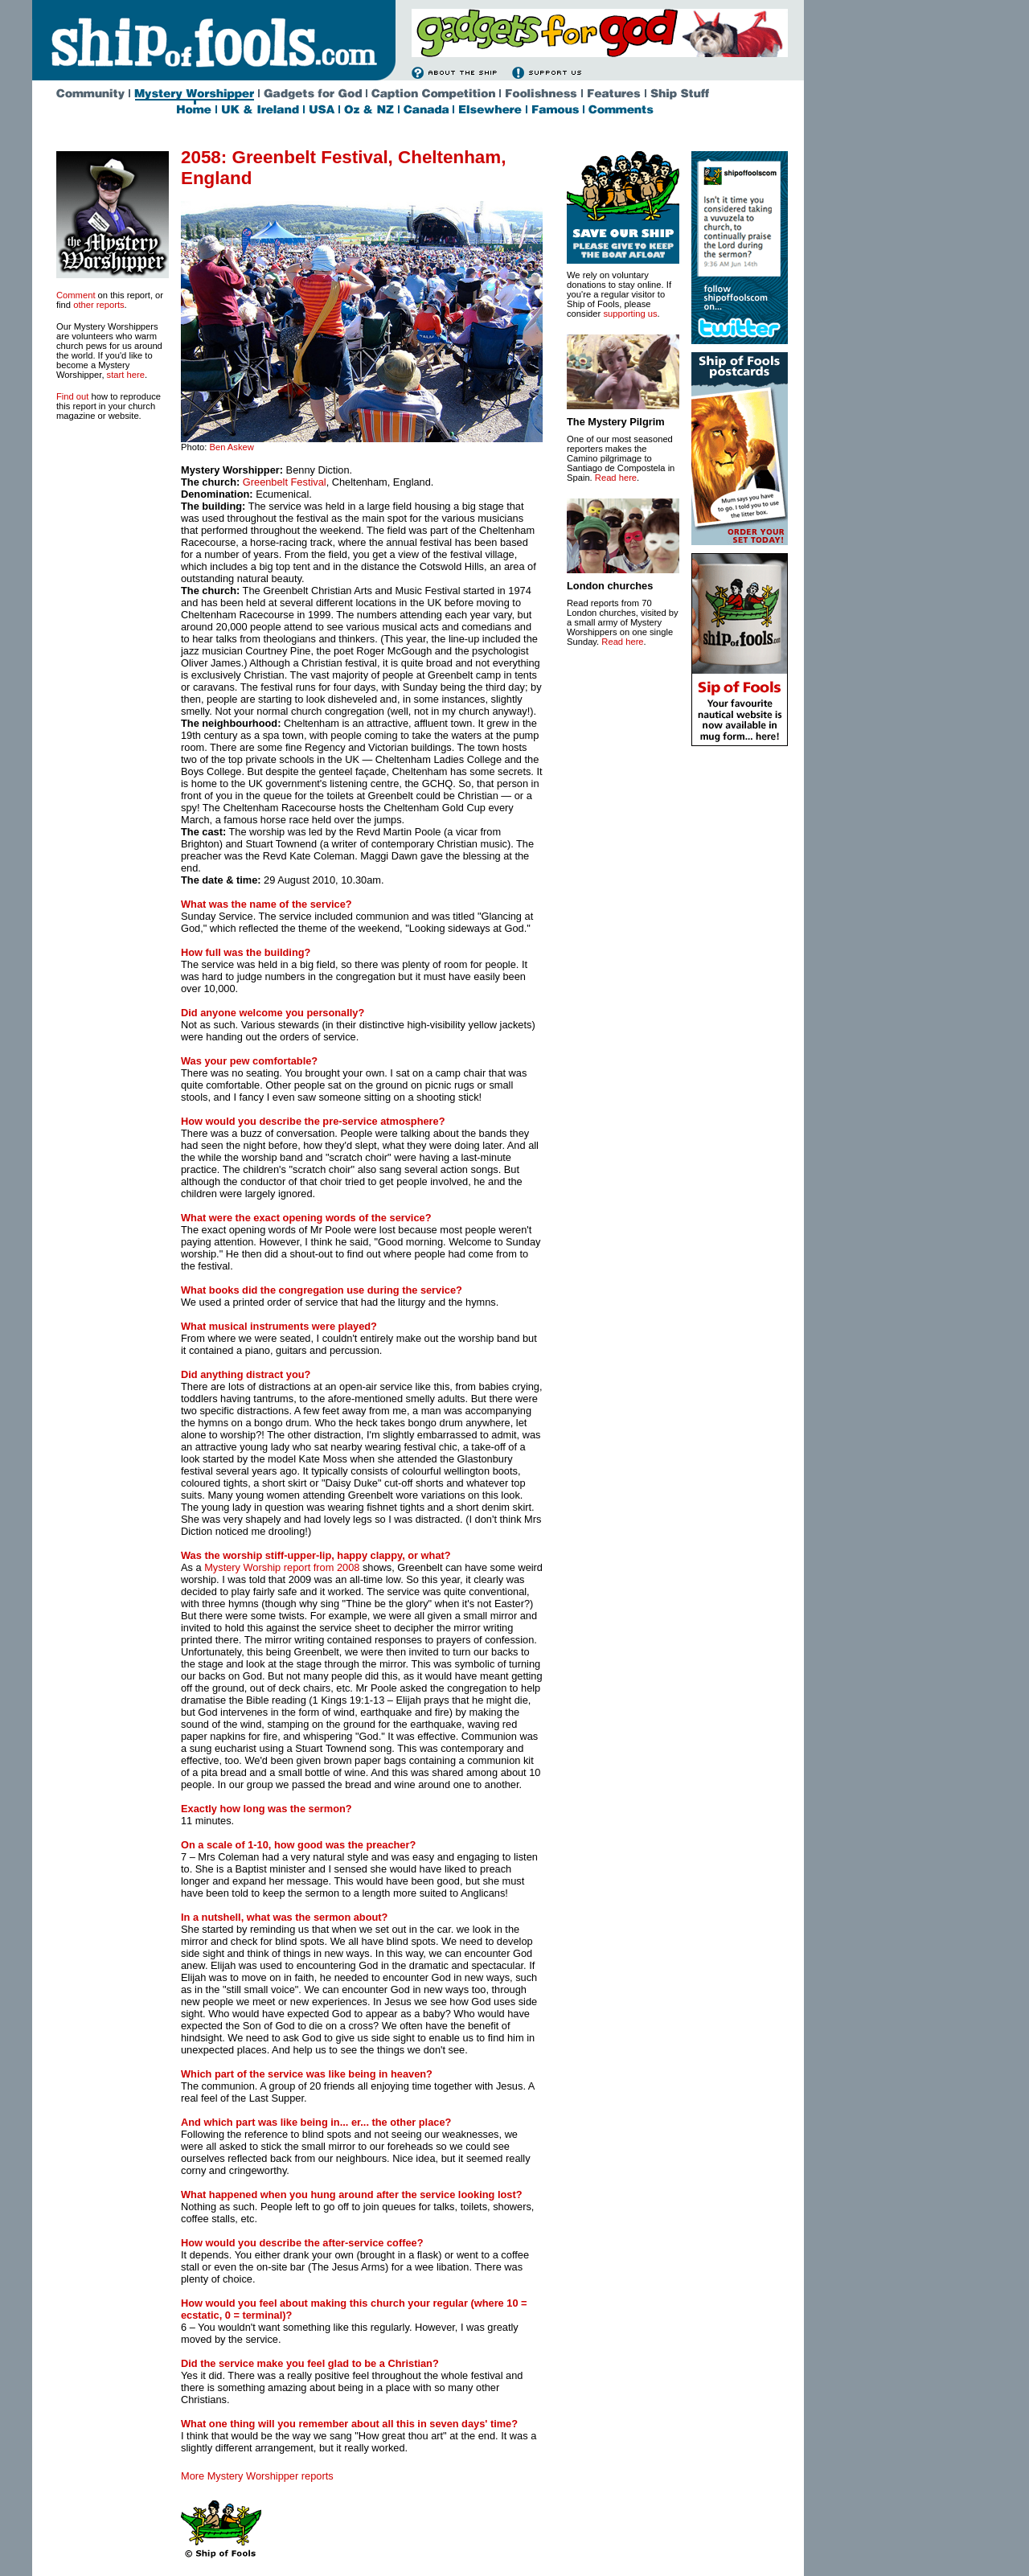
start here (126, 374)
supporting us (630, 313)
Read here (616, 477)
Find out (72, 396)
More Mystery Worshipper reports (257, 2476)
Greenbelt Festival (284, 482)
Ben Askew (231, 447)
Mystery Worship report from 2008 (281, 1567)
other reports (98, 305)
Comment (76, 295)
